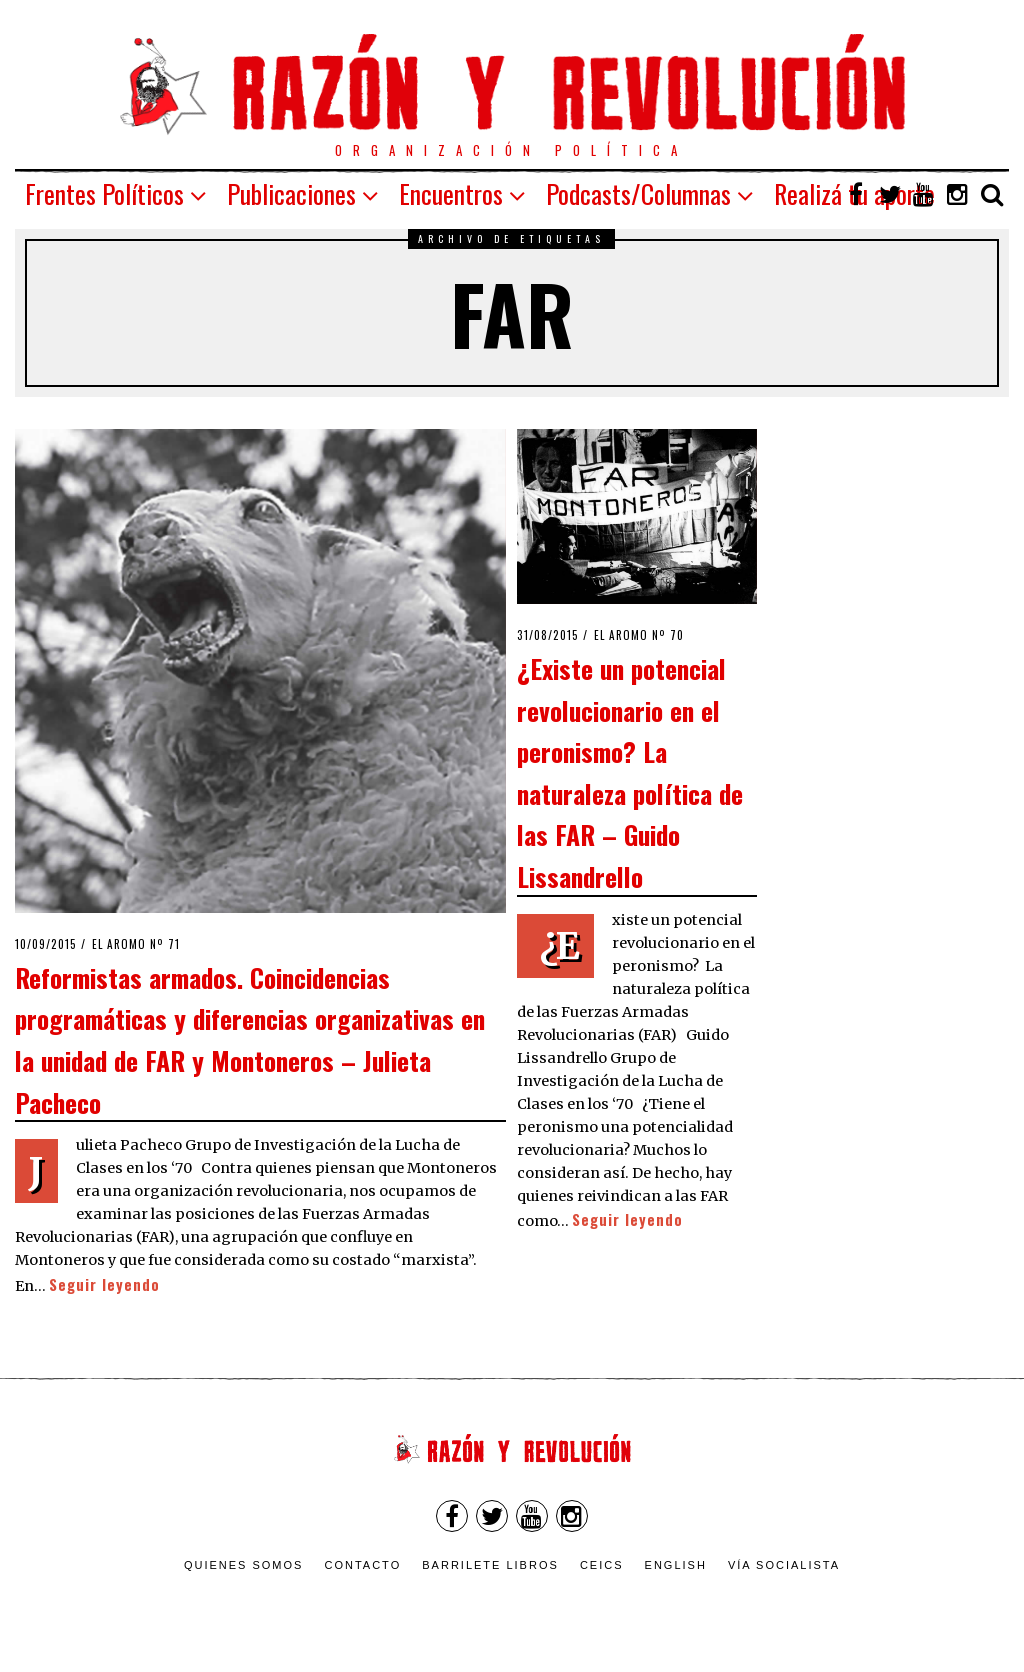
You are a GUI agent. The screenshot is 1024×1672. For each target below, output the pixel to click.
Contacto (362, 1565)
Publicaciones (291, 193)
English (676, 1565)
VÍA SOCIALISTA (784, 1565)
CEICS (602, 1565)
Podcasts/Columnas (638, 193)
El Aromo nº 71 (136, 944)
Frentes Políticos (104, 193)
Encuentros (451, 193)
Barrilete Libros (490, 1565)
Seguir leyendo (104, 1284)
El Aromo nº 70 (639, 635)
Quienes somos (244, 1565)
